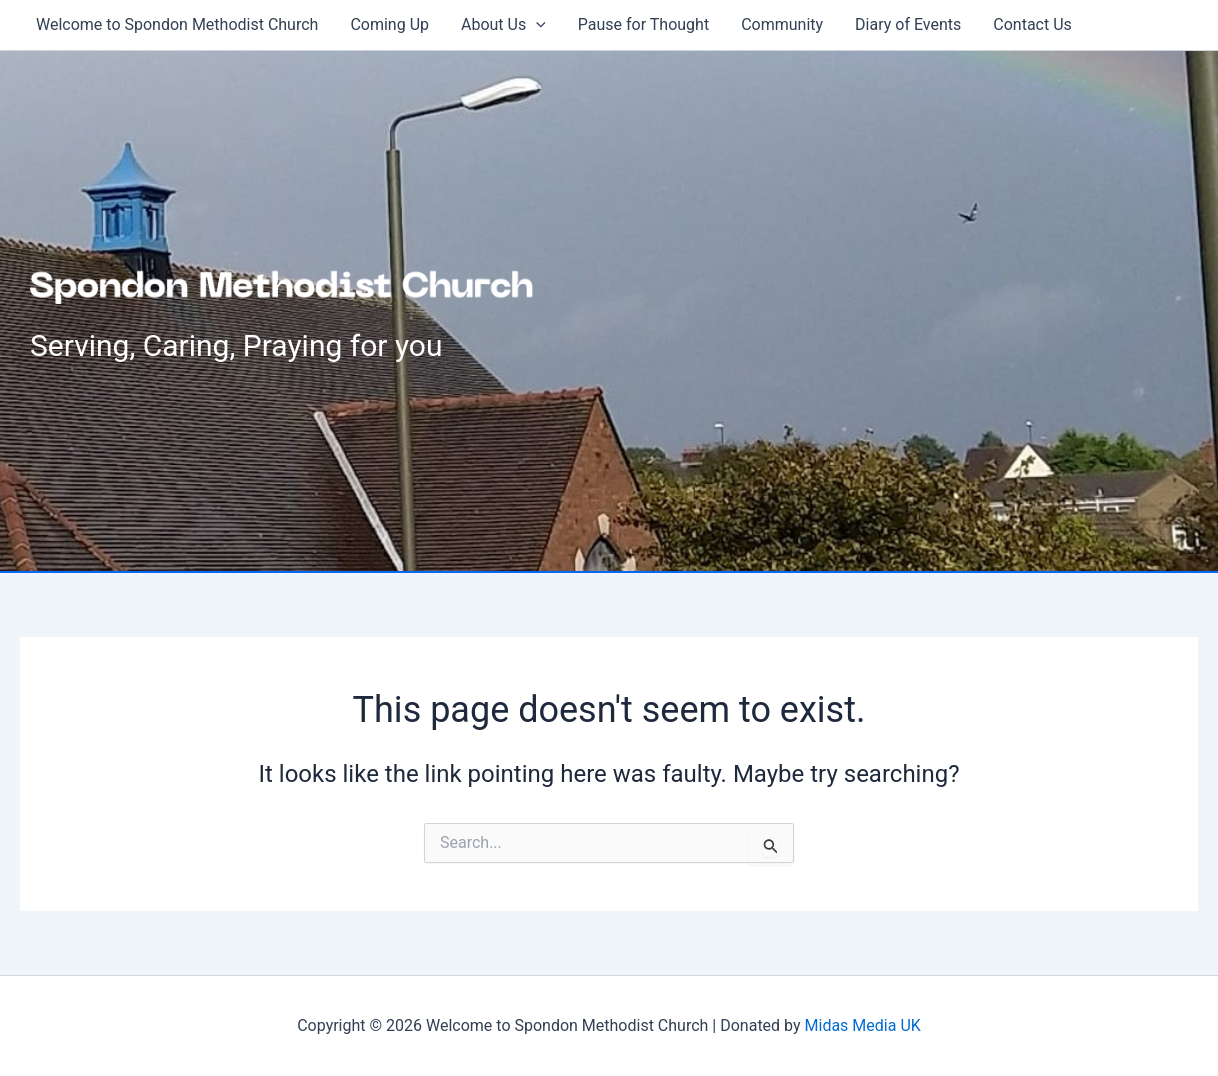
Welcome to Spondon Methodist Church (177, 24)
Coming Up (389, 24)
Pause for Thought (643, 24)
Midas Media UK (863, 1025)
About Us (503, 25)
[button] (536, 25)
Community (782, 24)
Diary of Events (908, 24)
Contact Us (1032, 24)
